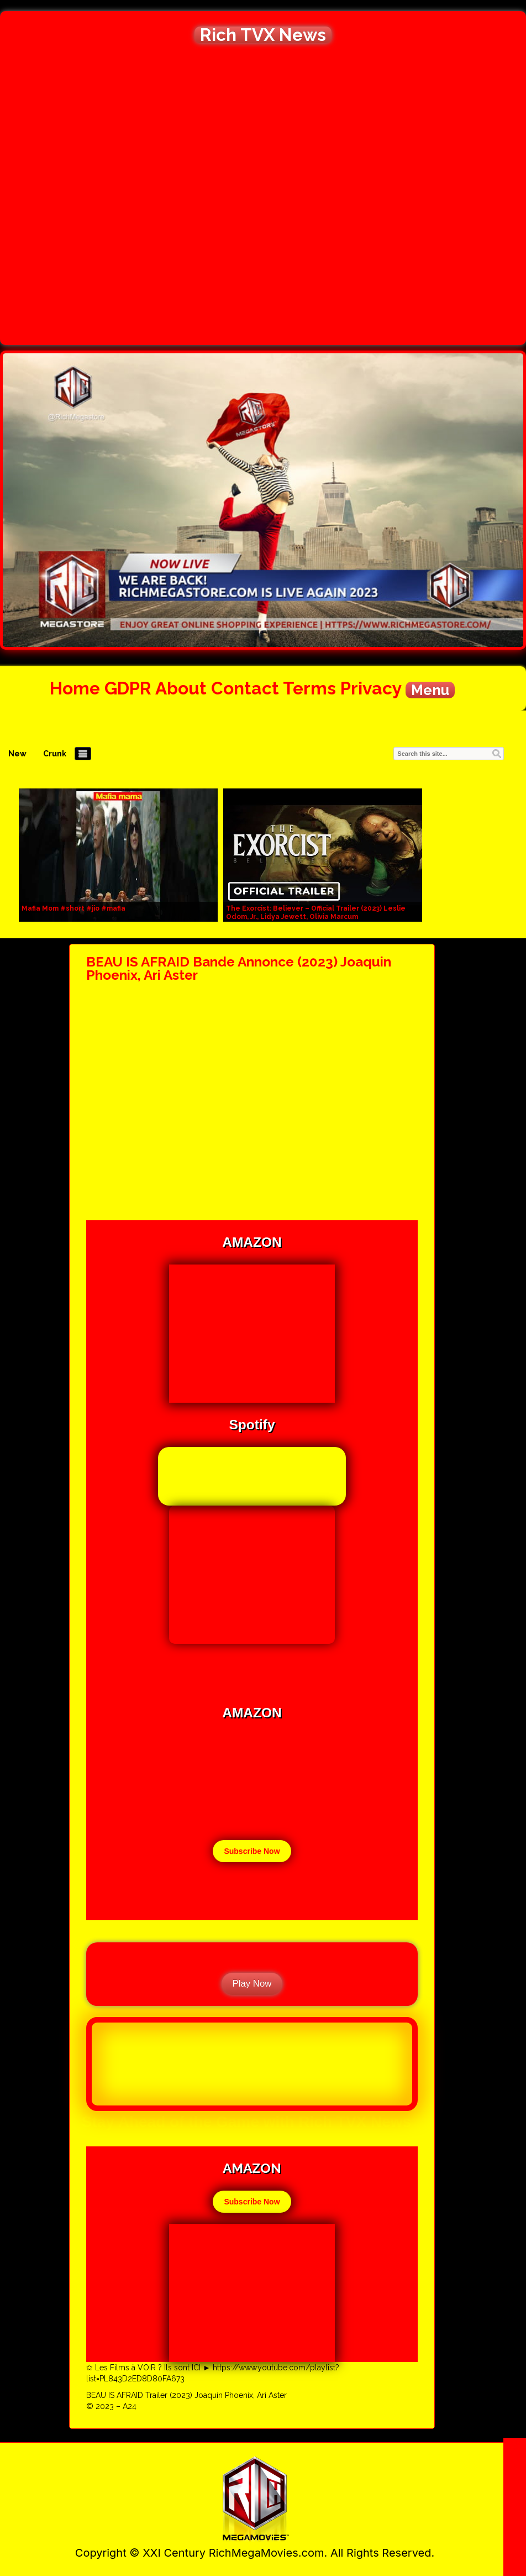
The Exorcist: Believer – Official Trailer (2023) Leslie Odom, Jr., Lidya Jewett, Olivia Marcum (316, 913)
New (17, 753)
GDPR (127, 688)
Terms (309, 688)
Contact (245, 688)
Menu (430, 690)
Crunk (54, 753)
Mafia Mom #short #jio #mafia (73, 908)
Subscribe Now (252, 1851)
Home (75, 688)
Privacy (370, 688)
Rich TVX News (263, 35)
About (181, 688)
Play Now (252, 1983)
